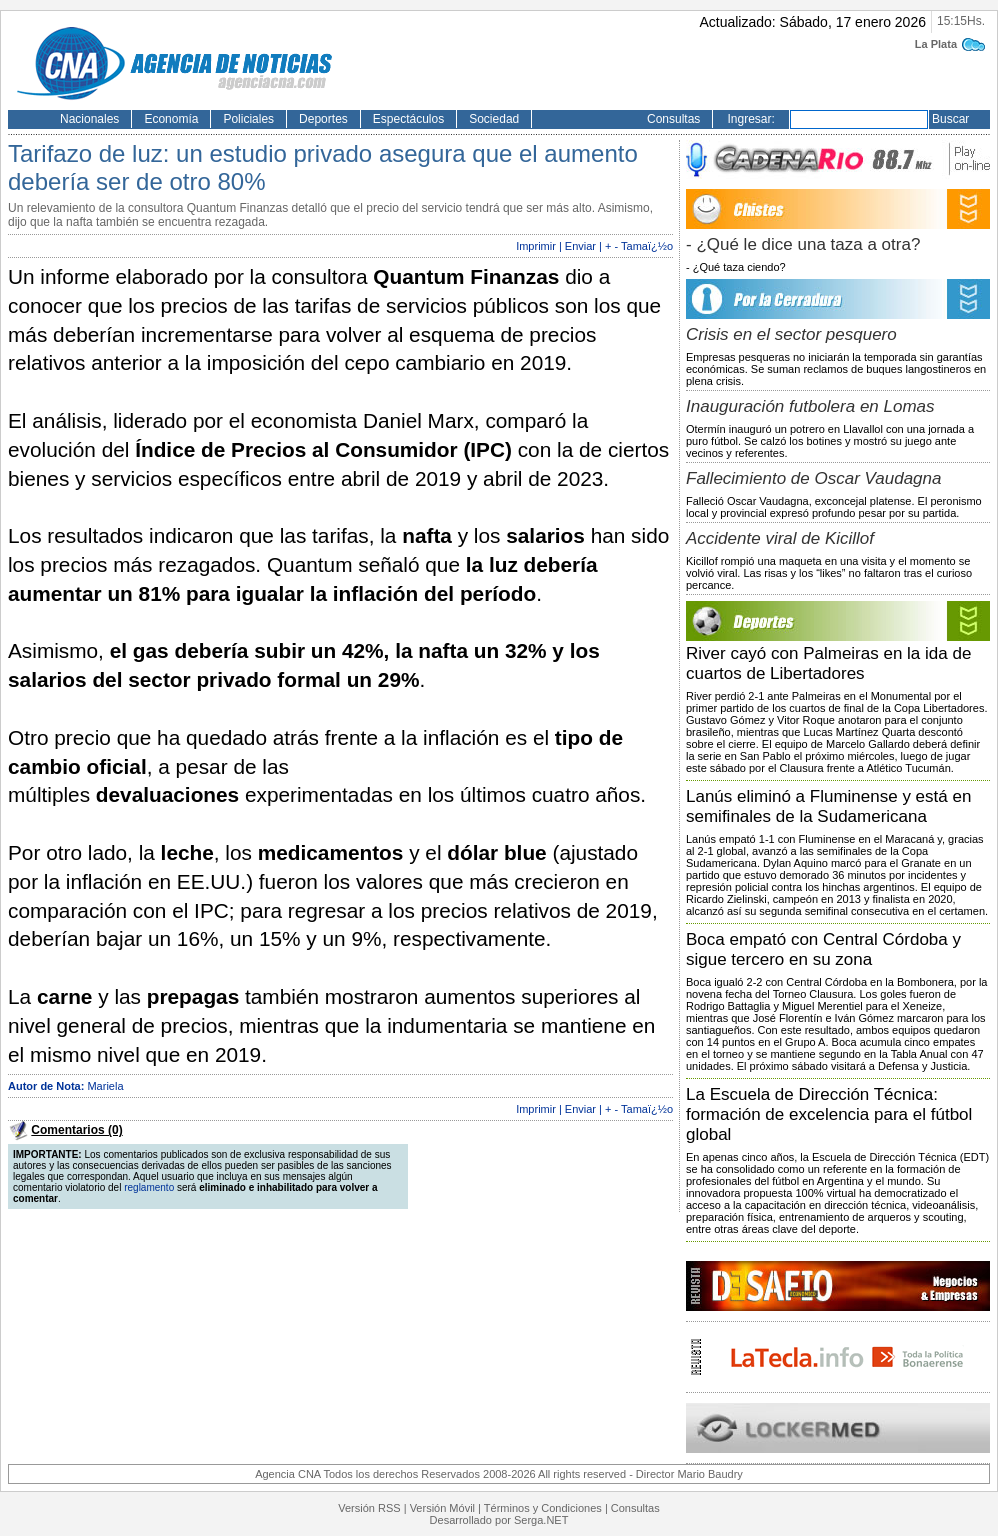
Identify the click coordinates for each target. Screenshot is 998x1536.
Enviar (580, 246)
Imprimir (536, 246)
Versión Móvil (442, 1508)
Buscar (950, 119)
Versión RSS (369, 1508)
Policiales (248, 119)
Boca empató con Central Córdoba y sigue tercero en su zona (823, 949)
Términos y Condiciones (543, 1508)
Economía (171, 119)
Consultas (673, 119)
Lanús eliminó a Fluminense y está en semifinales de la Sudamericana (828, 806)
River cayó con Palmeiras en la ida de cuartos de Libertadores (828, 663)
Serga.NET (541, 1520)
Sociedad (494, 119)
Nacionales (89, 119)
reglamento (149, 1187)
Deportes (323, 119)
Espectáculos (408, 119)
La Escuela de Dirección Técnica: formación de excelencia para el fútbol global (829, 1114)
